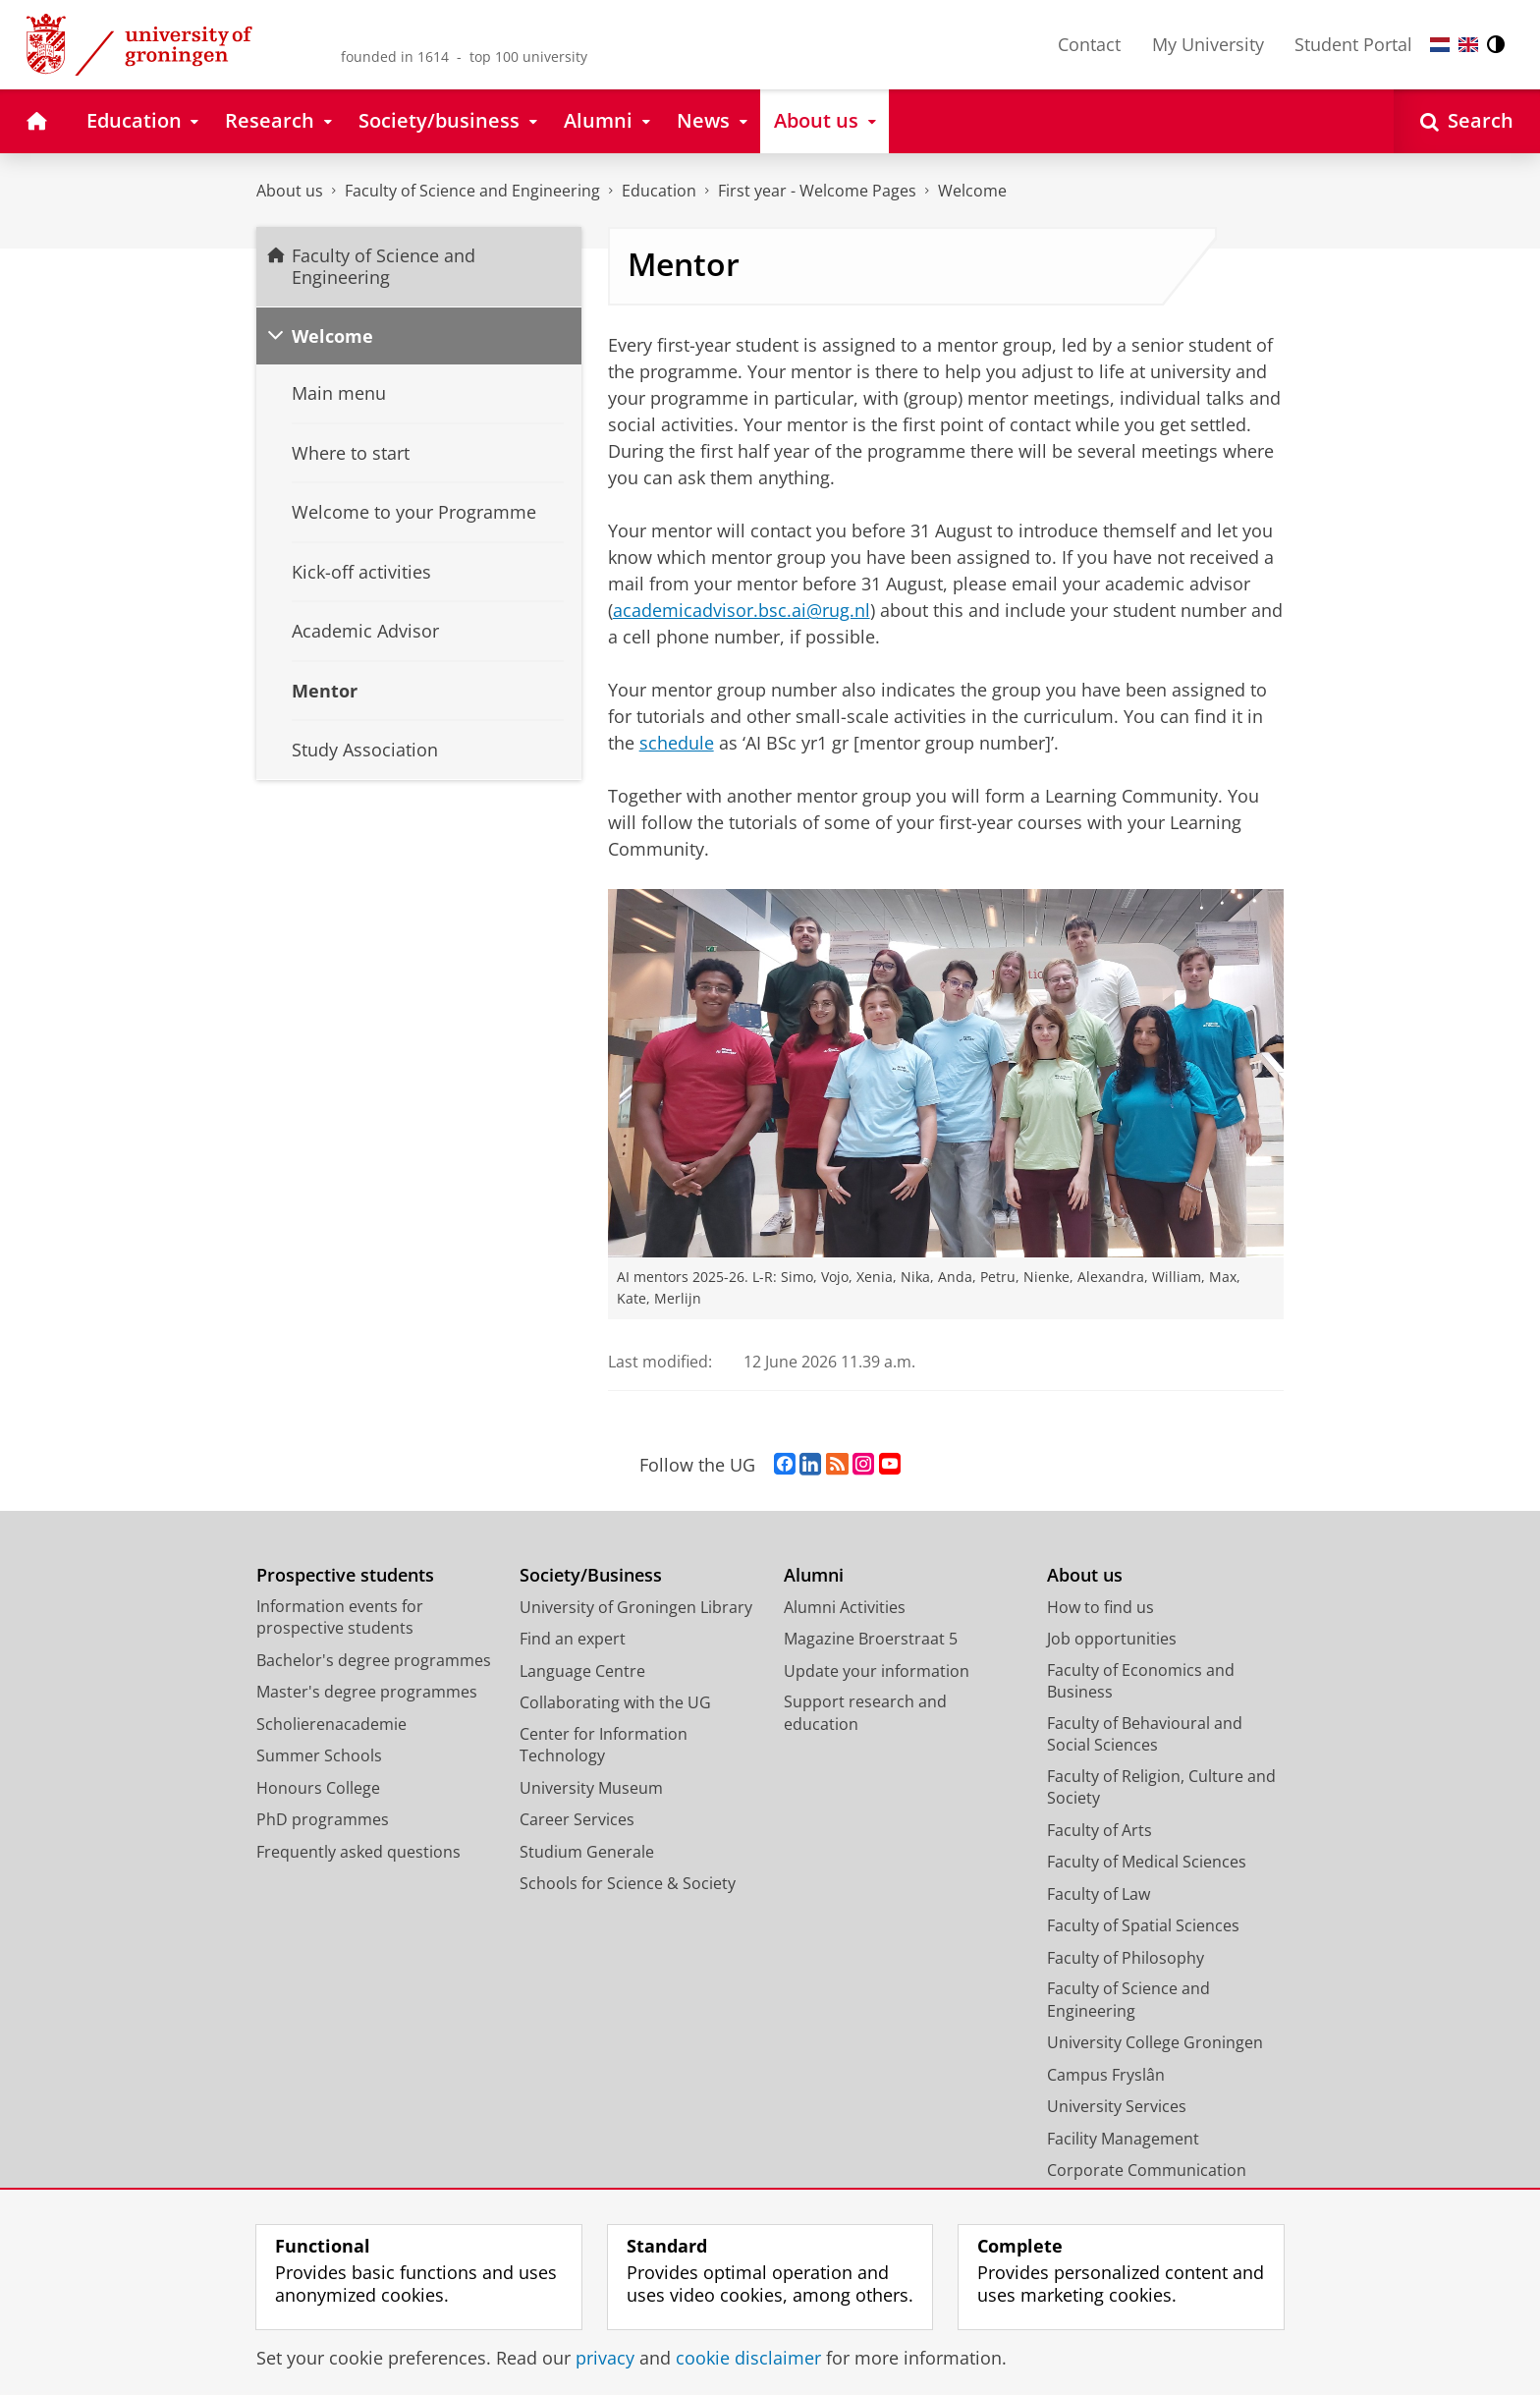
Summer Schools (319, 1755)
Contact (1089, 44)
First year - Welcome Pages (817, 190)
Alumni (814, 1575)
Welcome (972, 190)
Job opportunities (1112, 1638)
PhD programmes (322, 1819)
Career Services (577, 1819)
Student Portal (1353, 44)
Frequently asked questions (358, 1852)
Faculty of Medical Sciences (1146, 1861)
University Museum (591, 1788)
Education (659, 190)
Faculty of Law (1098, 1894)
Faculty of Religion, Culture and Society (1161, 1787)
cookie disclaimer (748, 2357)
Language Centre (582, 1671)
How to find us (1100, 1607)
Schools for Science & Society (628, 1883)
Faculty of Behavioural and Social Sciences (1144, 1734)
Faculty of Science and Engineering (472, 190)
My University (1208, 44)
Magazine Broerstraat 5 (871, 1638)
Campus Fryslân (1106, 2075)
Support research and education (865, 1713)
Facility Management (1123, 2138)
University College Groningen (1155, 2042)
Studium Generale (587, 1852)
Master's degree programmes (366, 1691)
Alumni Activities (845, 1607)
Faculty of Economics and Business (1141, 1681)
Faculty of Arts (1099, 1830)
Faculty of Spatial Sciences (1143, 1925)
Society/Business (591, 1575)
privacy (605, 2357)
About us (289, 190)
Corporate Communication (1146, 2170)
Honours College (318, 1788)
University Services (1116, 2106)
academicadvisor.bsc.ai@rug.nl (741, 610)
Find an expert (573, 1638)
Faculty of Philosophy (1125, 1958)
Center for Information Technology (604, 1745)
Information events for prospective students (339, 1617)
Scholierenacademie (331, 1724)
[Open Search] (1467, 121)
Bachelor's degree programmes (373, 1660)
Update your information (876, 1671)
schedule (676, 742)
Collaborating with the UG (615, 1702)
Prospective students (345, 1575)
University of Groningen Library (636, 1607)
